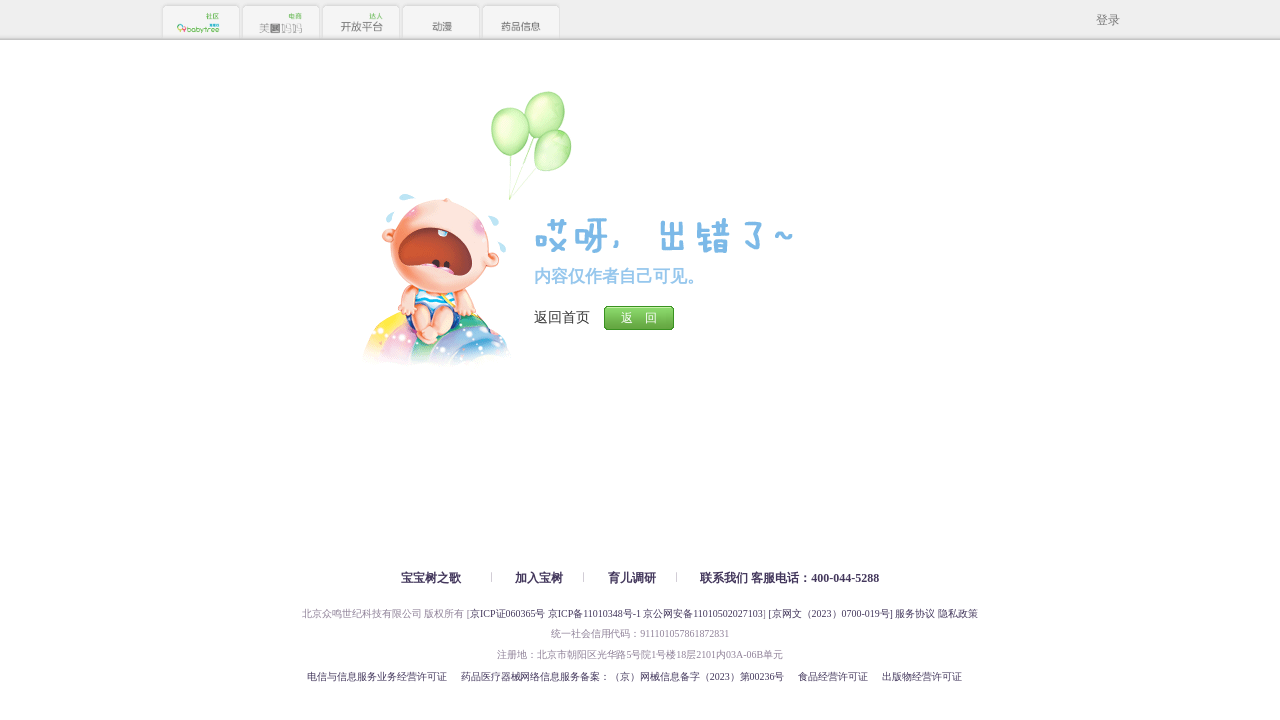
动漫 (440, 23)
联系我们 (724, 578)
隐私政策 (958, 614)
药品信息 (520, 23)
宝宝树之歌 (431, 578)
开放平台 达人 (360, 23)
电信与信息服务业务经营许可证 (376, 677)
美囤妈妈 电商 (280, 23)
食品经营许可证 (833, 677)
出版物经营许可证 (922, 677)
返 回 (639, 318)
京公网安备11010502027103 (702, 614)
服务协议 (915, 614)
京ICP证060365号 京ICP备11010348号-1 (555, 614)
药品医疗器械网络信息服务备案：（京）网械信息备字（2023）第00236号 (623, 677)
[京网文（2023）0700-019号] (830, 614)
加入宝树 (539, 578)
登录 (1108, 20)
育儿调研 (632, 578)
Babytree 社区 (200, 23)
